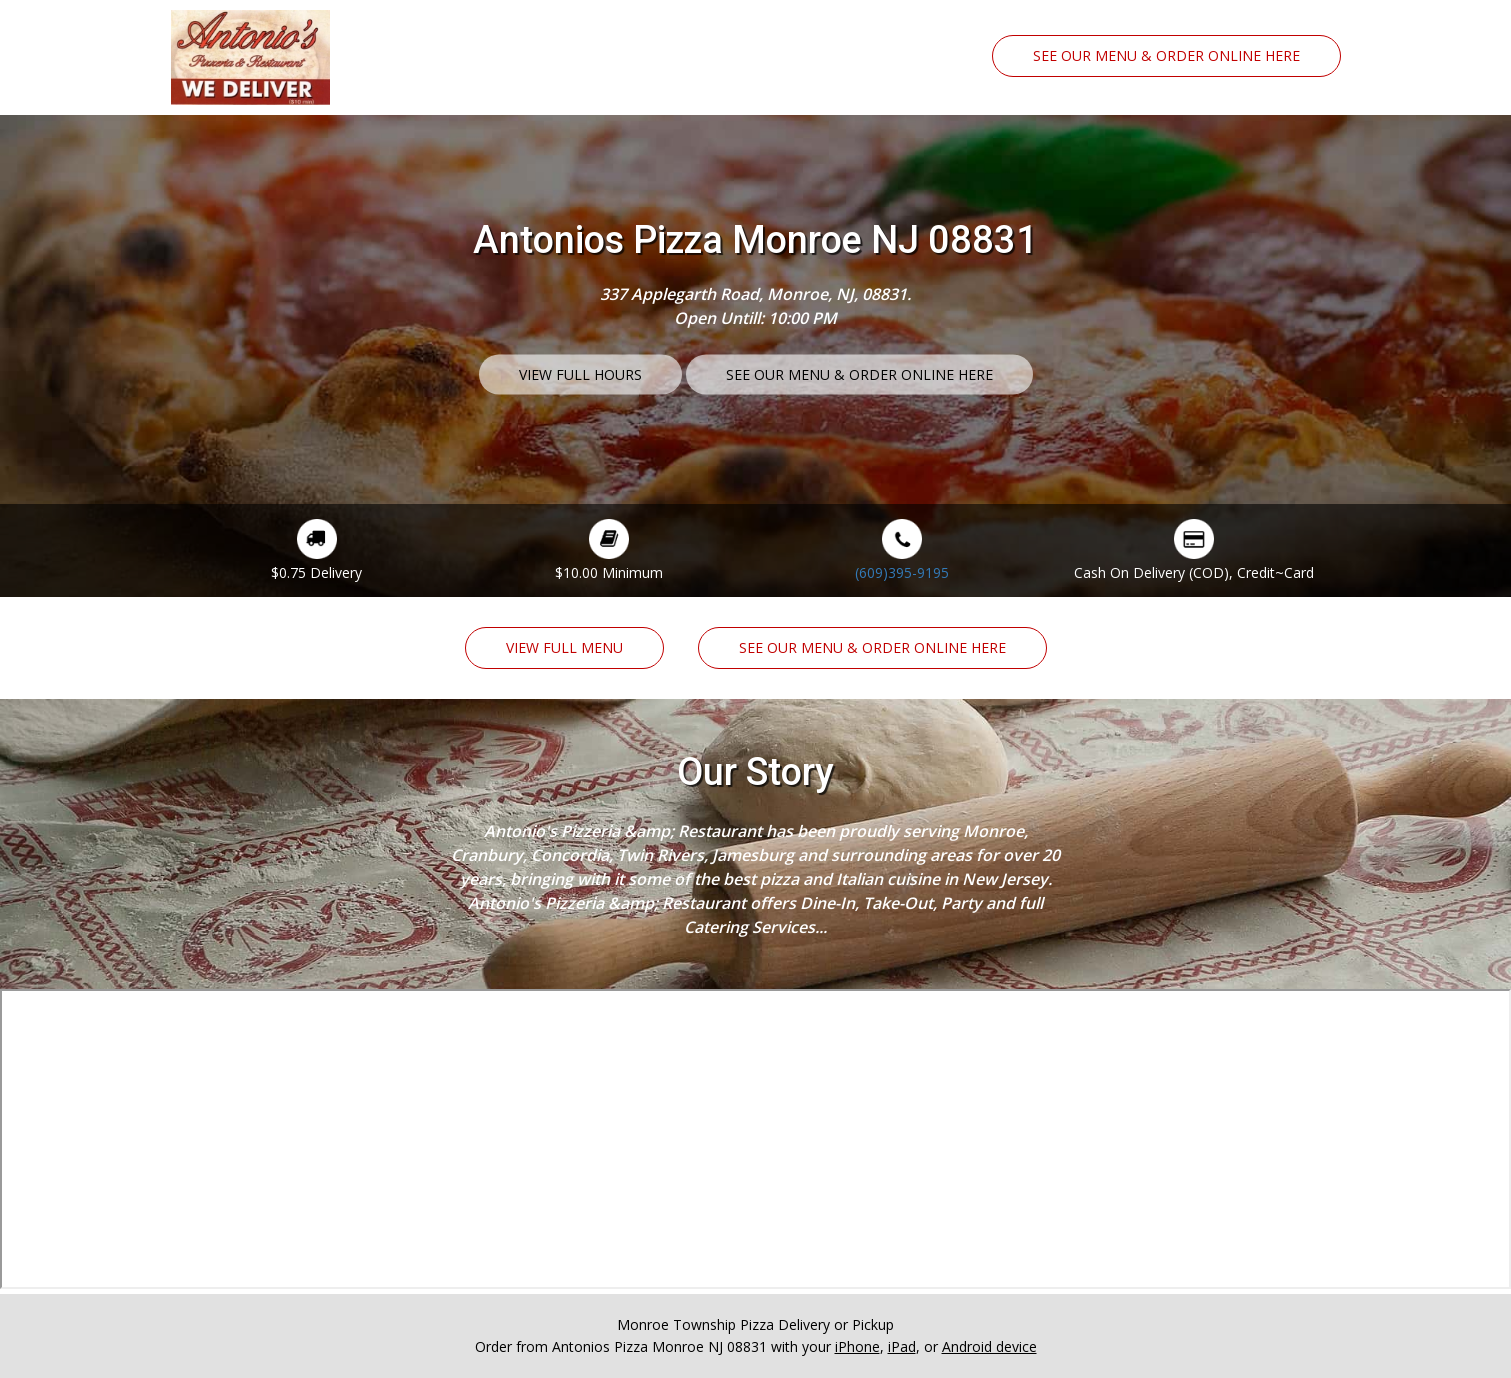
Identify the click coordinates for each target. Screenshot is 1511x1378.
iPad (902, 1346)
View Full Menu (564, 647)
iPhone (857, 1346)
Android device (989, 1346)
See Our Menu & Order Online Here (1166, 55)
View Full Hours (580, 373)
